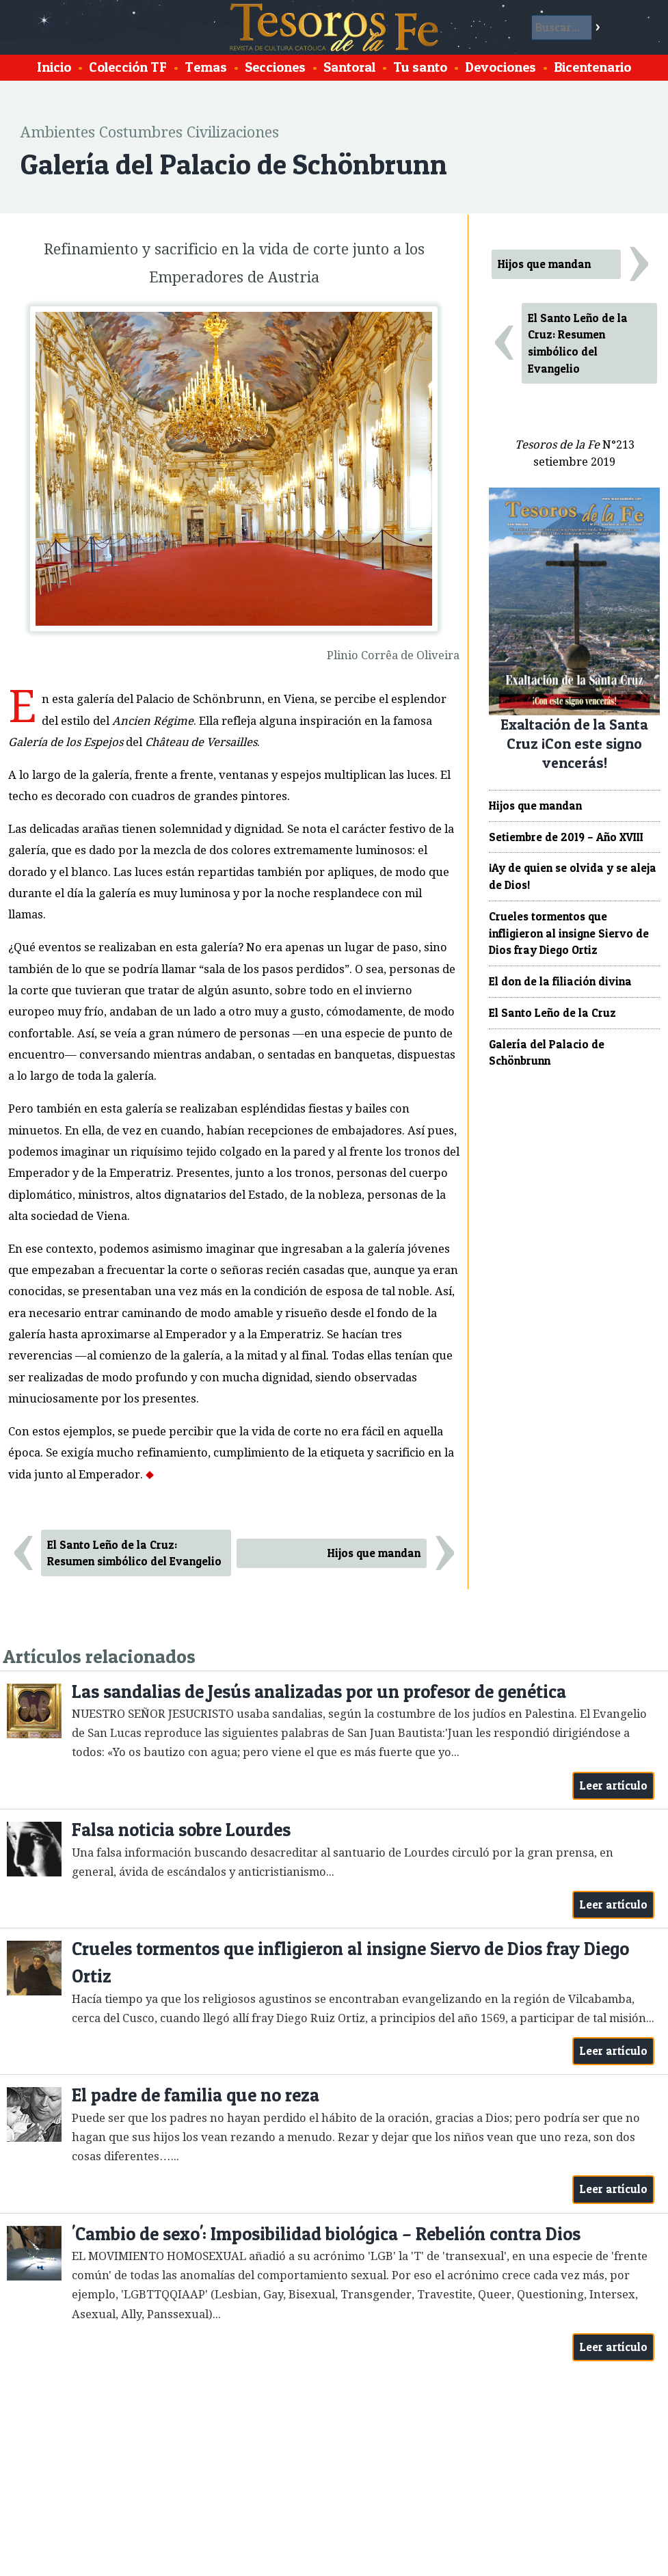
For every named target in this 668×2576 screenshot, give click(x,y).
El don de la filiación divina (560, 981)
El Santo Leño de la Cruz (552, 1013)
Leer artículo (613, 1785)
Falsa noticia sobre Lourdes (181, 1829)
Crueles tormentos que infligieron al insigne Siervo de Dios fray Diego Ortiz (569, 933)
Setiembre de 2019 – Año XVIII (566, 837)
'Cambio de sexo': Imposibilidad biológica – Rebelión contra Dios (326, 2233)
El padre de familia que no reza (195, 2095)
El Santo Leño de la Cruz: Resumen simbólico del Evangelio (134, 1553)
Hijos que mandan (374, 1553)
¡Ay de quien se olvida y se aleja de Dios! (572, 876)
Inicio (54, 67)
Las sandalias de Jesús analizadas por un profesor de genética (319, 1691)
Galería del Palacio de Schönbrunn (546, 1052)
